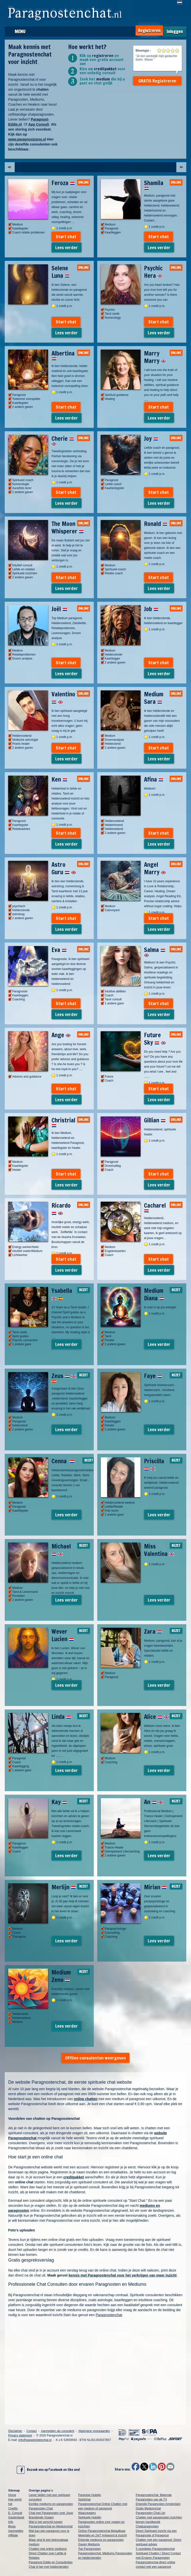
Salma (154, 951)
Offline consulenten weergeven (95, 2058)
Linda (61, 1716)
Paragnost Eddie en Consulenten (51, 2562)
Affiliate (13, 2535)
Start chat (66, 236)
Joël (59, 609)
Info (10, 2522)
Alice (156, 1716)
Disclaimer (15, 2431)
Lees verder (66, 247)
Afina (153, 779)
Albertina (63, 355)
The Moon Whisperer (67, 527)
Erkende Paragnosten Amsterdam (158, 2504)
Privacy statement (20, 2435)
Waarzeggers (87, 2513)
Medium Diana (154, 1294)
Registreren (149, 30)
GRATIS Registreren (157, 80)
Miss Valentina (159, 1550)
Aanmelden (15, 2531)
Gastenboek (16, 2517)
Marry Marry (155, 357)
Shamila (153, 184)
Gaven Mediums (89, 2544)
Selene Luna (60, 272)
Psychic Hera (153, 272)
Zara (153, 1631)
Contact (31, 2431)
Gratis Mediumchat (148, 2508)
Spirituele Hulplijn (89, 2517)
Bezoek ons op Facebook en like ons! (48, 2470)
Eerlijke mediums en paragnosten (51, 2504)
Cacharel (155, 1207)
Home (12, 2495)
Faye (153, 1376)
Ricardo (61, 1209)
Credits (13, 2508)
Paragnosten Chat (41, 2508)
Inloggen (175, 31)
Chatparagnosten (147, 2526)
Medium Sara (153, 698)
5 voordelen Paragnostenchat (155, 2549)
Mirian (155, 1887)
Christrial (63, 1121)
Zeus (63, 1377)
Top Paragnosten (89, 2549)
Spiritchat (84, 2499)
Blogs (12, 2526)
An (153, 1802)
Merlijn (63, 1887)
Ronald (155, 523)
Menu (20, 31)
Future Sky (155, 1039)
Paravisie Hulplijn (89, 2495)
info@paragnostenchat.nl (35, 2440)
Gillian (155, 1120)
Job (151, 609)
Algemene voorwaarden (94, 2431)
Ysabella (61, 1294)
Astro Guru (63, 868)
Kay (59, 1802)
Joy (151, 438)
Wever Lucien (62, 1635)
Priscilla (154, 1465)
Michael (61, 1550)
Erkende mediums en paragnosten (101, 2540)
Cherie (62, 440)
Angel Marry (155, 868)
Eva (59, 950)
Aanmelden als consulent (57, 2431)
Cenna (63, 1461)
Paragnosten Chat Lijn (150, 2513)
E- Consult (15, 2513)
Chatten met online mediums (48, 2549)
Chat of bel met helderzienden (49, 2567)
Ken (59, 779)
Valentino (63, 698)
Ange (61, 1035)
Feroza (63, 183)
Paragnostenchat (109, 2315)
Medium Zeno (61, 1976)
